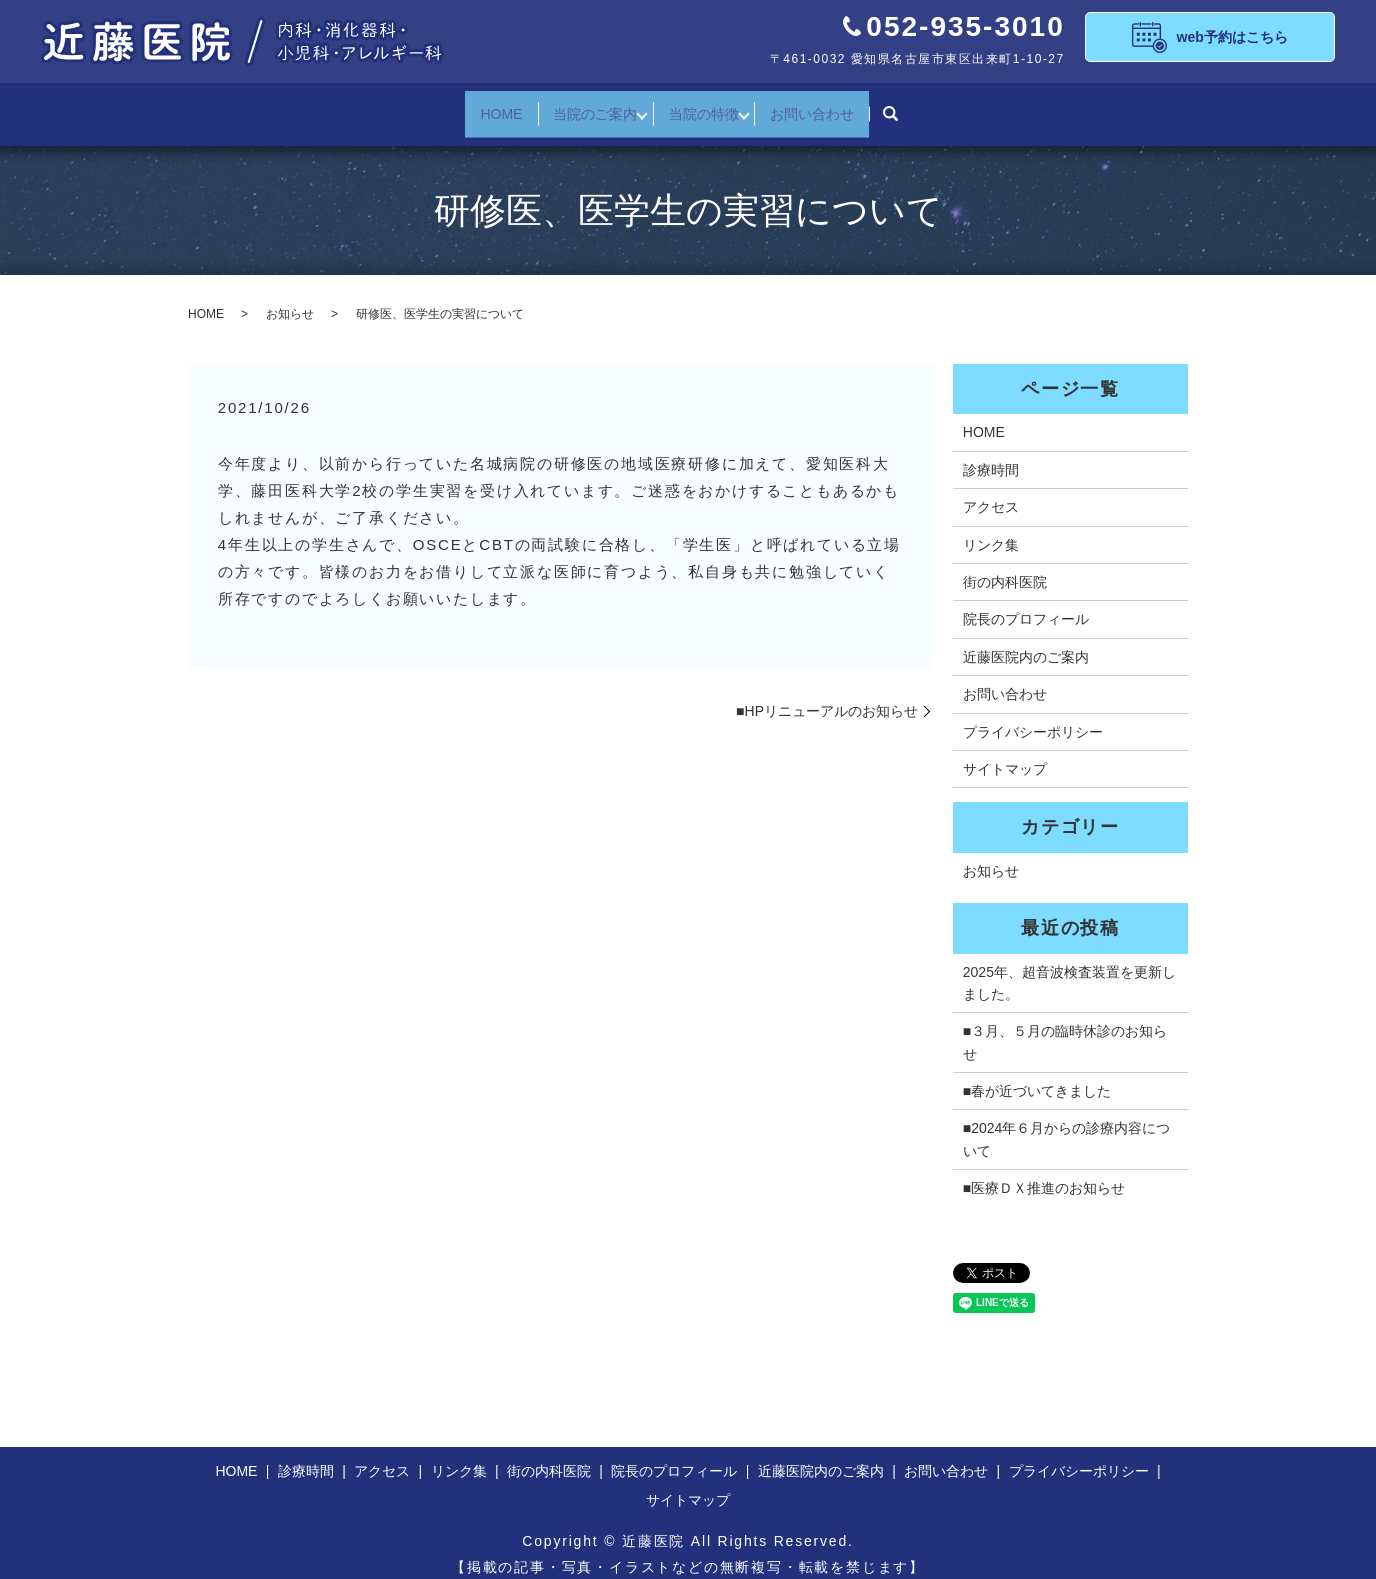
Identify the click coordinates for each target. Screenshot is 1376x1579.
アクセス (991, 492)
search (912, 107)
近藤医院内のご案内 (1026, 642)
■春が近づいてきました (1037, 1076)
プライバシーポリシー (1033, 717)
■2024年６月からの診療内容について (1067, 1124)
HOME (485, 106)
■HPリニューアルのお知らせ (827, 696)
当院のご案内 (590, 106)
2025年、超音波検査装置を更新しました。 (1069, 967)
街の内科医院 (1005, 567)
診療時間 (991, 455)
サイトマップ (1005, 754)
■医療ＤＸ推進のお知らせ (1044, 1173)
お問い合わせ (828, 106)
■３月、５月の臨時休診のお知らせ (1065, 1027)
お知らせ (290, 299)
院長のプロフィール (1026, 604)
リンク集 (991, 530)
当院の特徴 (709, 106)
